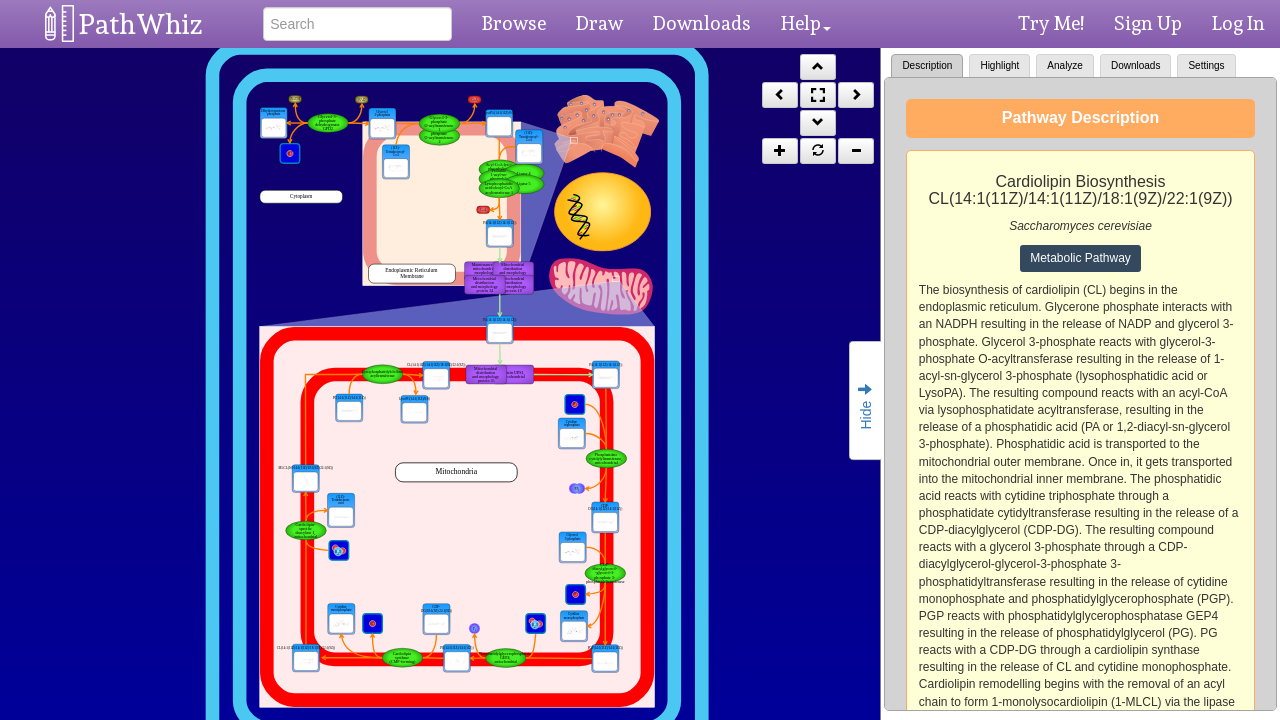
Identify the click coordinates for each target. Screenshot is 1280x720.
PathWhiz (141, 24)
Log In (1238, 23)
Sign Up (1148, 23)
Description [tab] (927, 65)
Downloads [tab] (1135, 65)
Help (806, 23)
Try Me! (1051, 23)
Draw (599, 23)
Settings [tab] (1206, 65)
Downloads (702, 23)
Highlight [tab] (999, 65)
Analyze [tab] (1065, 65)
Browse (514, 23)
